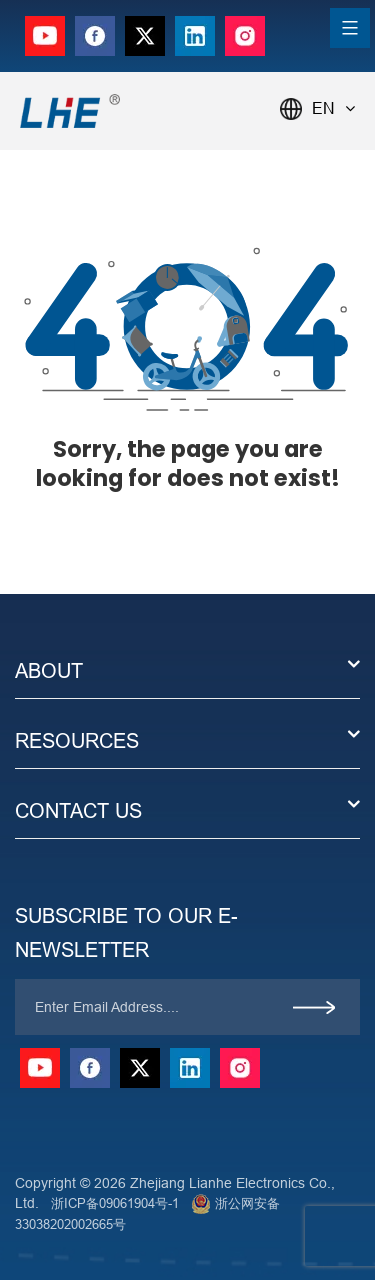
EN (333, 108)
